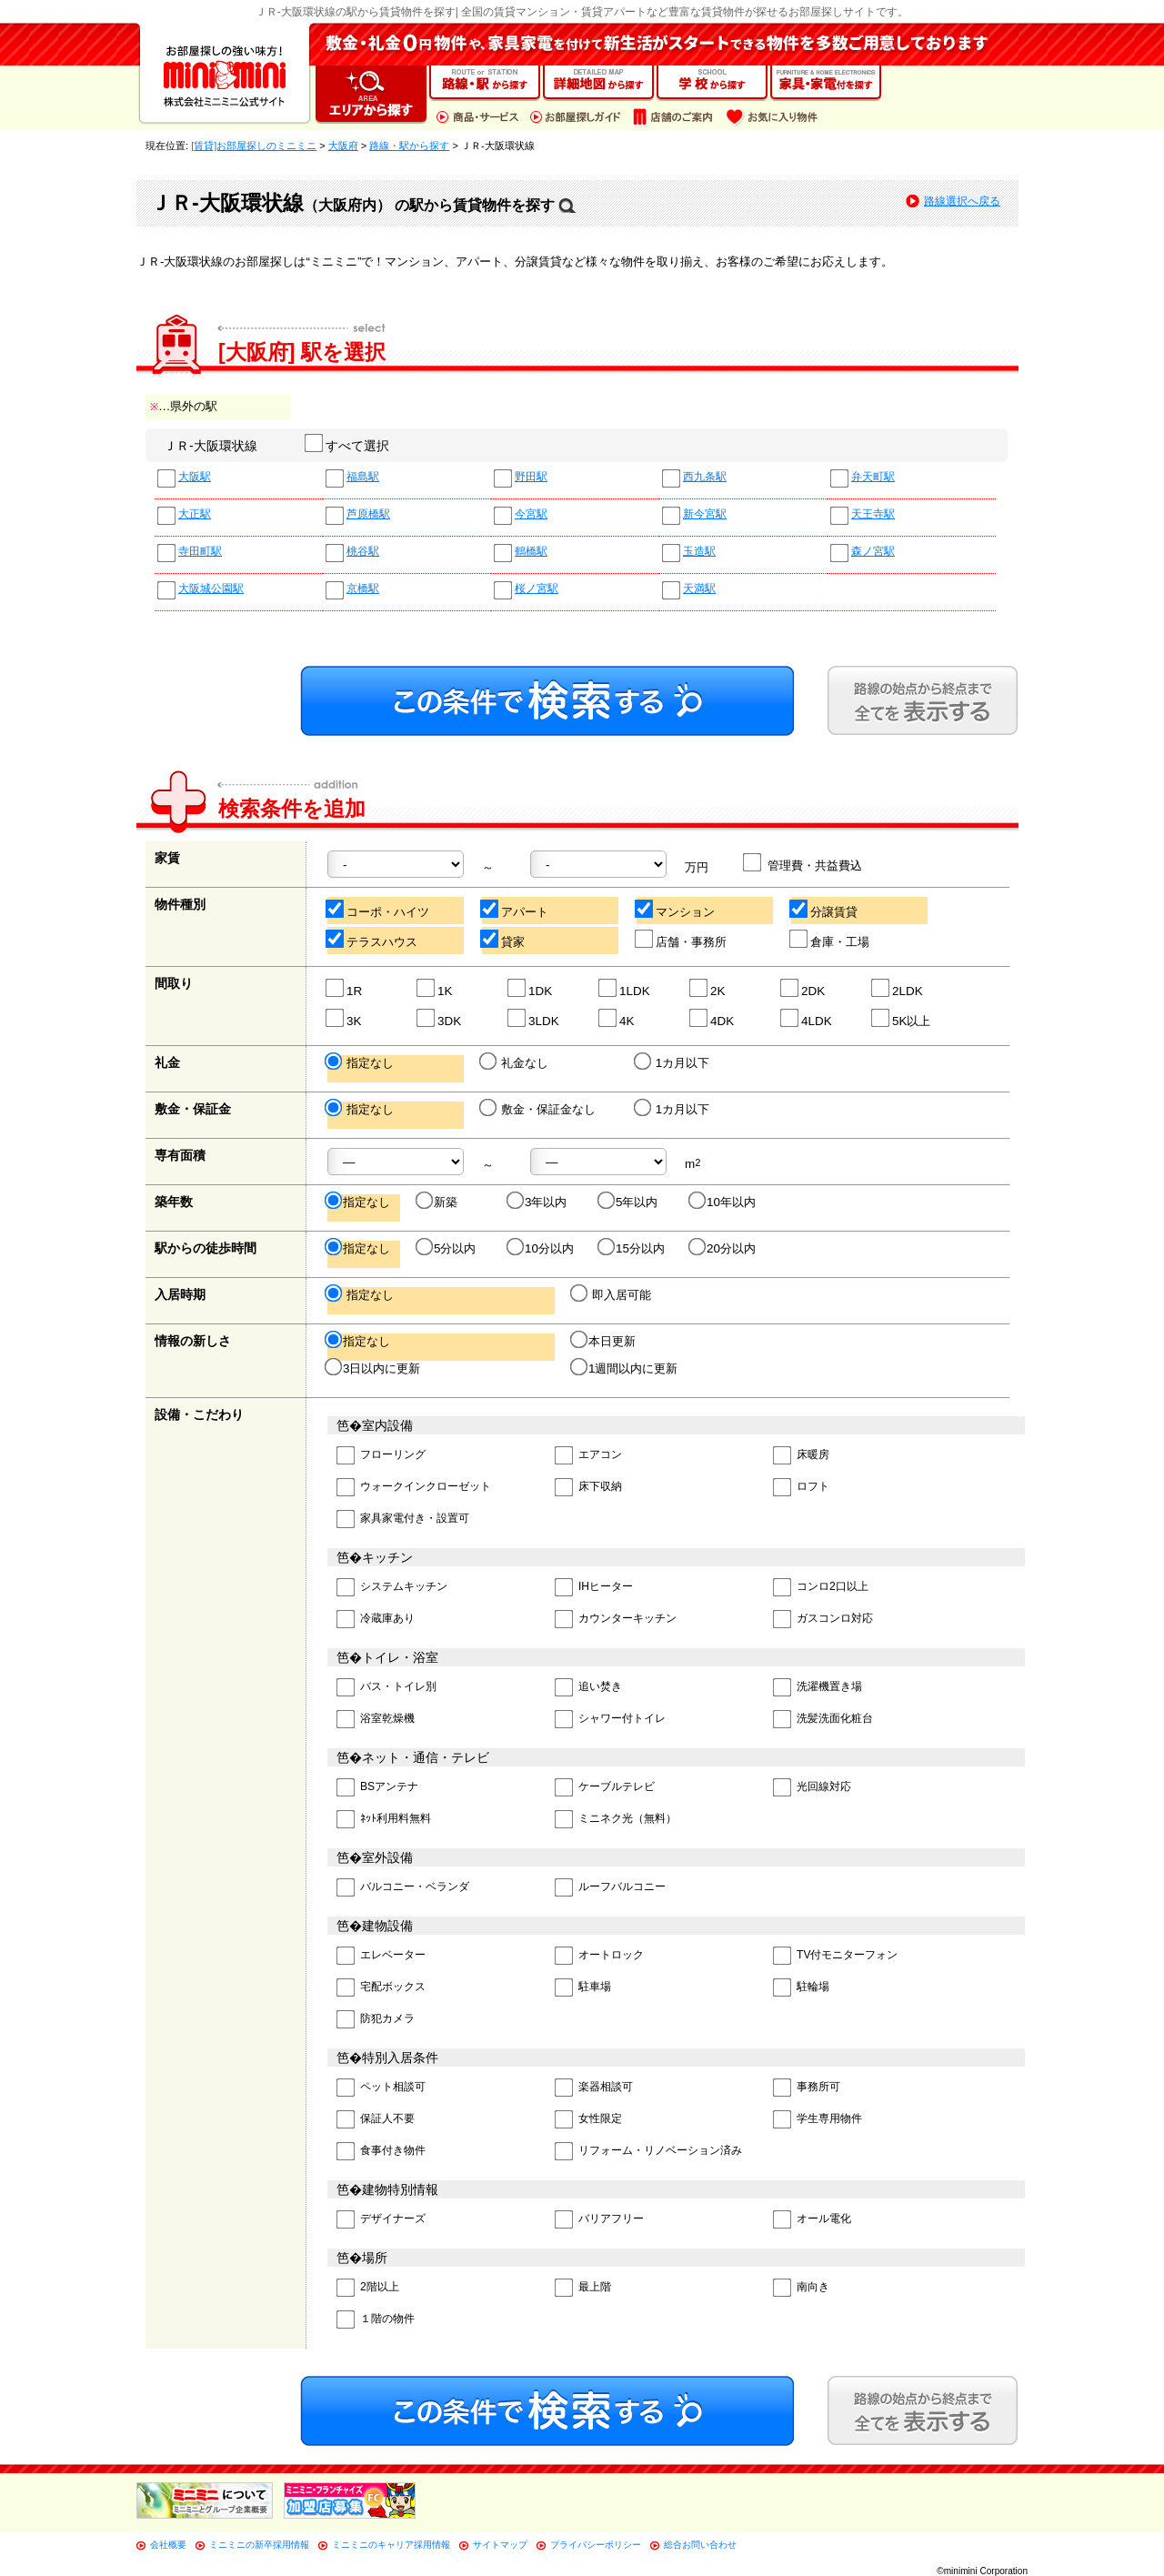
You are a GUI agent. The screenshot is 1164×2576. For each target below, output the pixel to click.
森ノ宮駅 (873, 552)
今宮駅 (531, 514)
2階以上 (367, 2288)
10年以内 (723, 1201)
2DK (803, 988)
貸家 (503, 939)
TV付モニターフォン (835, 1956)
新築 (437, 1201)
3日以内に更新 (373, 1368)
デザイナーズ (381, 2219)
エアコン (588, 1455)
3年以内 (538, 1201)
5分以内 (447, 1248)
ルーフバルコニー (610, 1887)
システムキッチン (391, 1587)
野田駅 (531, 477)
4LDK (807, 1018)
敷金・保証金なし (539, 1109)
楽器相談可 (594, 2088)
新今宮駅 (705, 514)
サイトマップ (500, 2545)
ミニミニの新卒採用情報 (259, 2545)
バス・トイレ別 (386, 1687)
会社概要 (168, 2545)
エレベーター (381, 1956)
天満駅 (699, 589)
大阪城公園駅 (211, 589)
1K (435, 988)
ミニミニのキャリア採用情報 (391, 2545)
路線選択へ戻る (962, 201)
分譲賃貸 (824, 909)
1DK (530, 988)
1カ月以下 (673, 1062)
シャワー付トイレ (610, 1719)
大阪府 (343, 145)
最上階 (583, 2288)
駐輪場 (801, 1987)
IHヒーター (594, 1587)
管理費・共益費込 (803, 862)
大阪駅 (194, 477)
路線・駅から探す (409, 145)
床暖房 (801, 1455)
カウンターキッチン (616, 1619)
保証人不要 (375, 2119)
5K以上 (901, 1018)
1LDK (625, 988)
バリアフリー (599, 2219)
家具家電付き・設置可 (402, 1519)
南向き (801, 2288)
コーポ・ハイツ (378, 909)
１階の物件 (375, 2319)
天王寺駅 (873, 514)
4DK (712, 1018)
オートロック (599, 1956)
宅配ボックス (381, 1987)
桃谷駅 (362, 552)
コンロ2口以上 (820, 1587)
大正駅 (194, 514)
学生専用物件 (817, 2119)
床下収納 (588, 1487)
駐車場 (583, 1987)
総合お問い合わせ (700, 2545)
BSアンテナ (377, 1787)
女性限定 (588, 2119)
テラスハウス (372, 939)
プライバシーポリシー (595, 2545)
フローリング (381, 1455)
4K (617, 1018)
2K (708, 988)
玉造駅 (699, 552)
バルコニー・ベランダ (402, 1887)
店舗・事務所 (682, 939)
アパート (515, 909)
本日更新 (604, 1340)
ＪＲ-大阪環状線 (210, 445)
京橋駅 (362, 589)
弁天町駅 (873, 477)
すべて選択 (347, 445)
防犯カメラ (375, 2019)
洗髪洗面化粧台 (823, 1719)
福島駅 (362, 477)
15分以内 (632, 1248)
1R (344, 988)
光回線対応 (812, 1787)
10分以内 (541, 1248)
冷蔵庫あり (375, 1619)
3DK (439, 1018)
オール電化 (812, 2219)
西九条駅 (705, 477)
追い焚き (588, 1687)
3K (344, 1018)
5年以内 (628, 1201)
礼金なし (515, 1062)
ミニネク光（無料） (616, 1819)
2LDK (898, 988)
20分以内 (723, 1248)
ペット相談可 (381, 2088)
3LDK (534, 1018)
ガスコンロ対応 (823, 1619)
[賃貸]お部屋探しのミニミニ (253, 145)
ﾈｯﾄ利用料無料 (383, 1819)
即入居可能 (612, 1294)
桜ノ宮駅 (536, 589)
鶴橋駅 (531, 552)
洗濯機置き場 (817, 1687)
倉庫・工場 (830, 939)
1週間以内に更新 (625, 1368)
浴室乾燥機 (375, 1719)
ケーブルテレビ (605, 1787)
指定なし (360, 1062)
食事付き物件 (381, 2151)
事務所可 (806, 2088)
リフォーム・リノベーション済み (648, 2151)
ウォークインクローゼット (413, 1487)
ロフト (801, 1487)
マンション (676, 909)
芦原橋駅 (368, 514)
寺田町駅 (200, 552)
